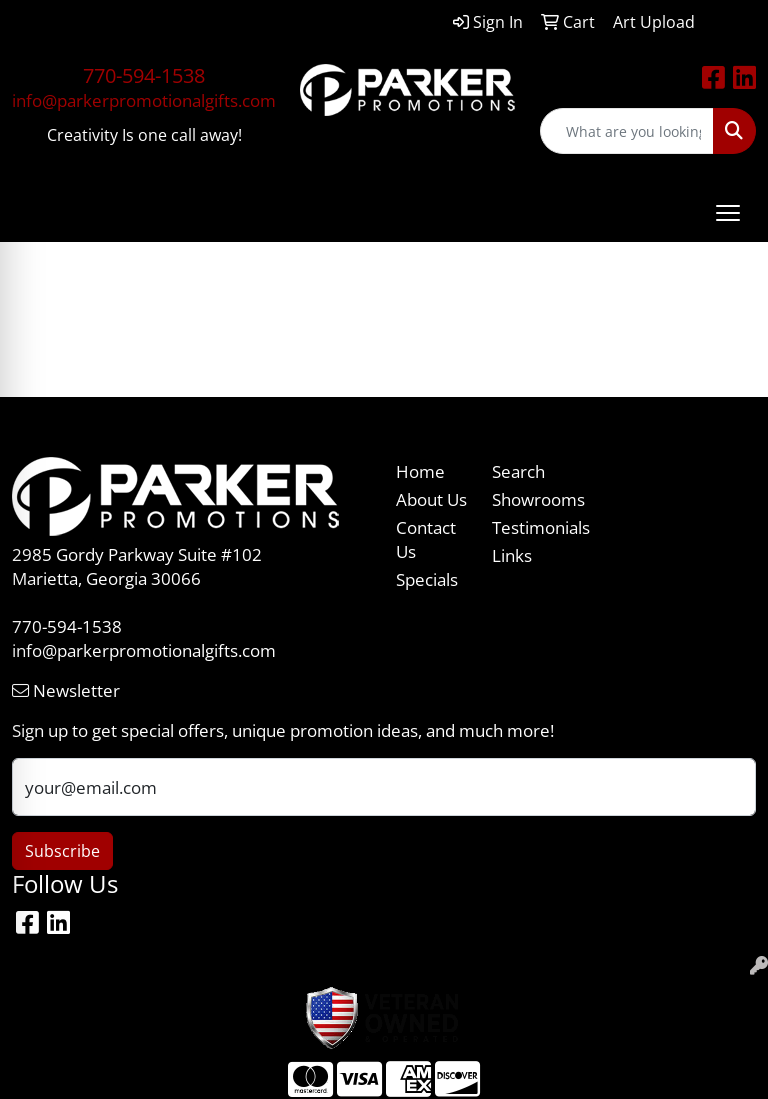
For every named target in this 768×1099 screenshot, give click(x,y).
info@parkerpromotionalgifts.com (144, 100)
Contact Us (426, 539)
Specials (427, 579)
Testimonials (528, 527)
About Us (431, 499)
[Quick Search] (627, 131)
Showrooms (528, 499)
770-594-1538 (144, 75)
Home (420, 471)
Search (518, 471)
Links (512, 555)
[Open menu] (728, 213)
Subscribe (62, 851)
